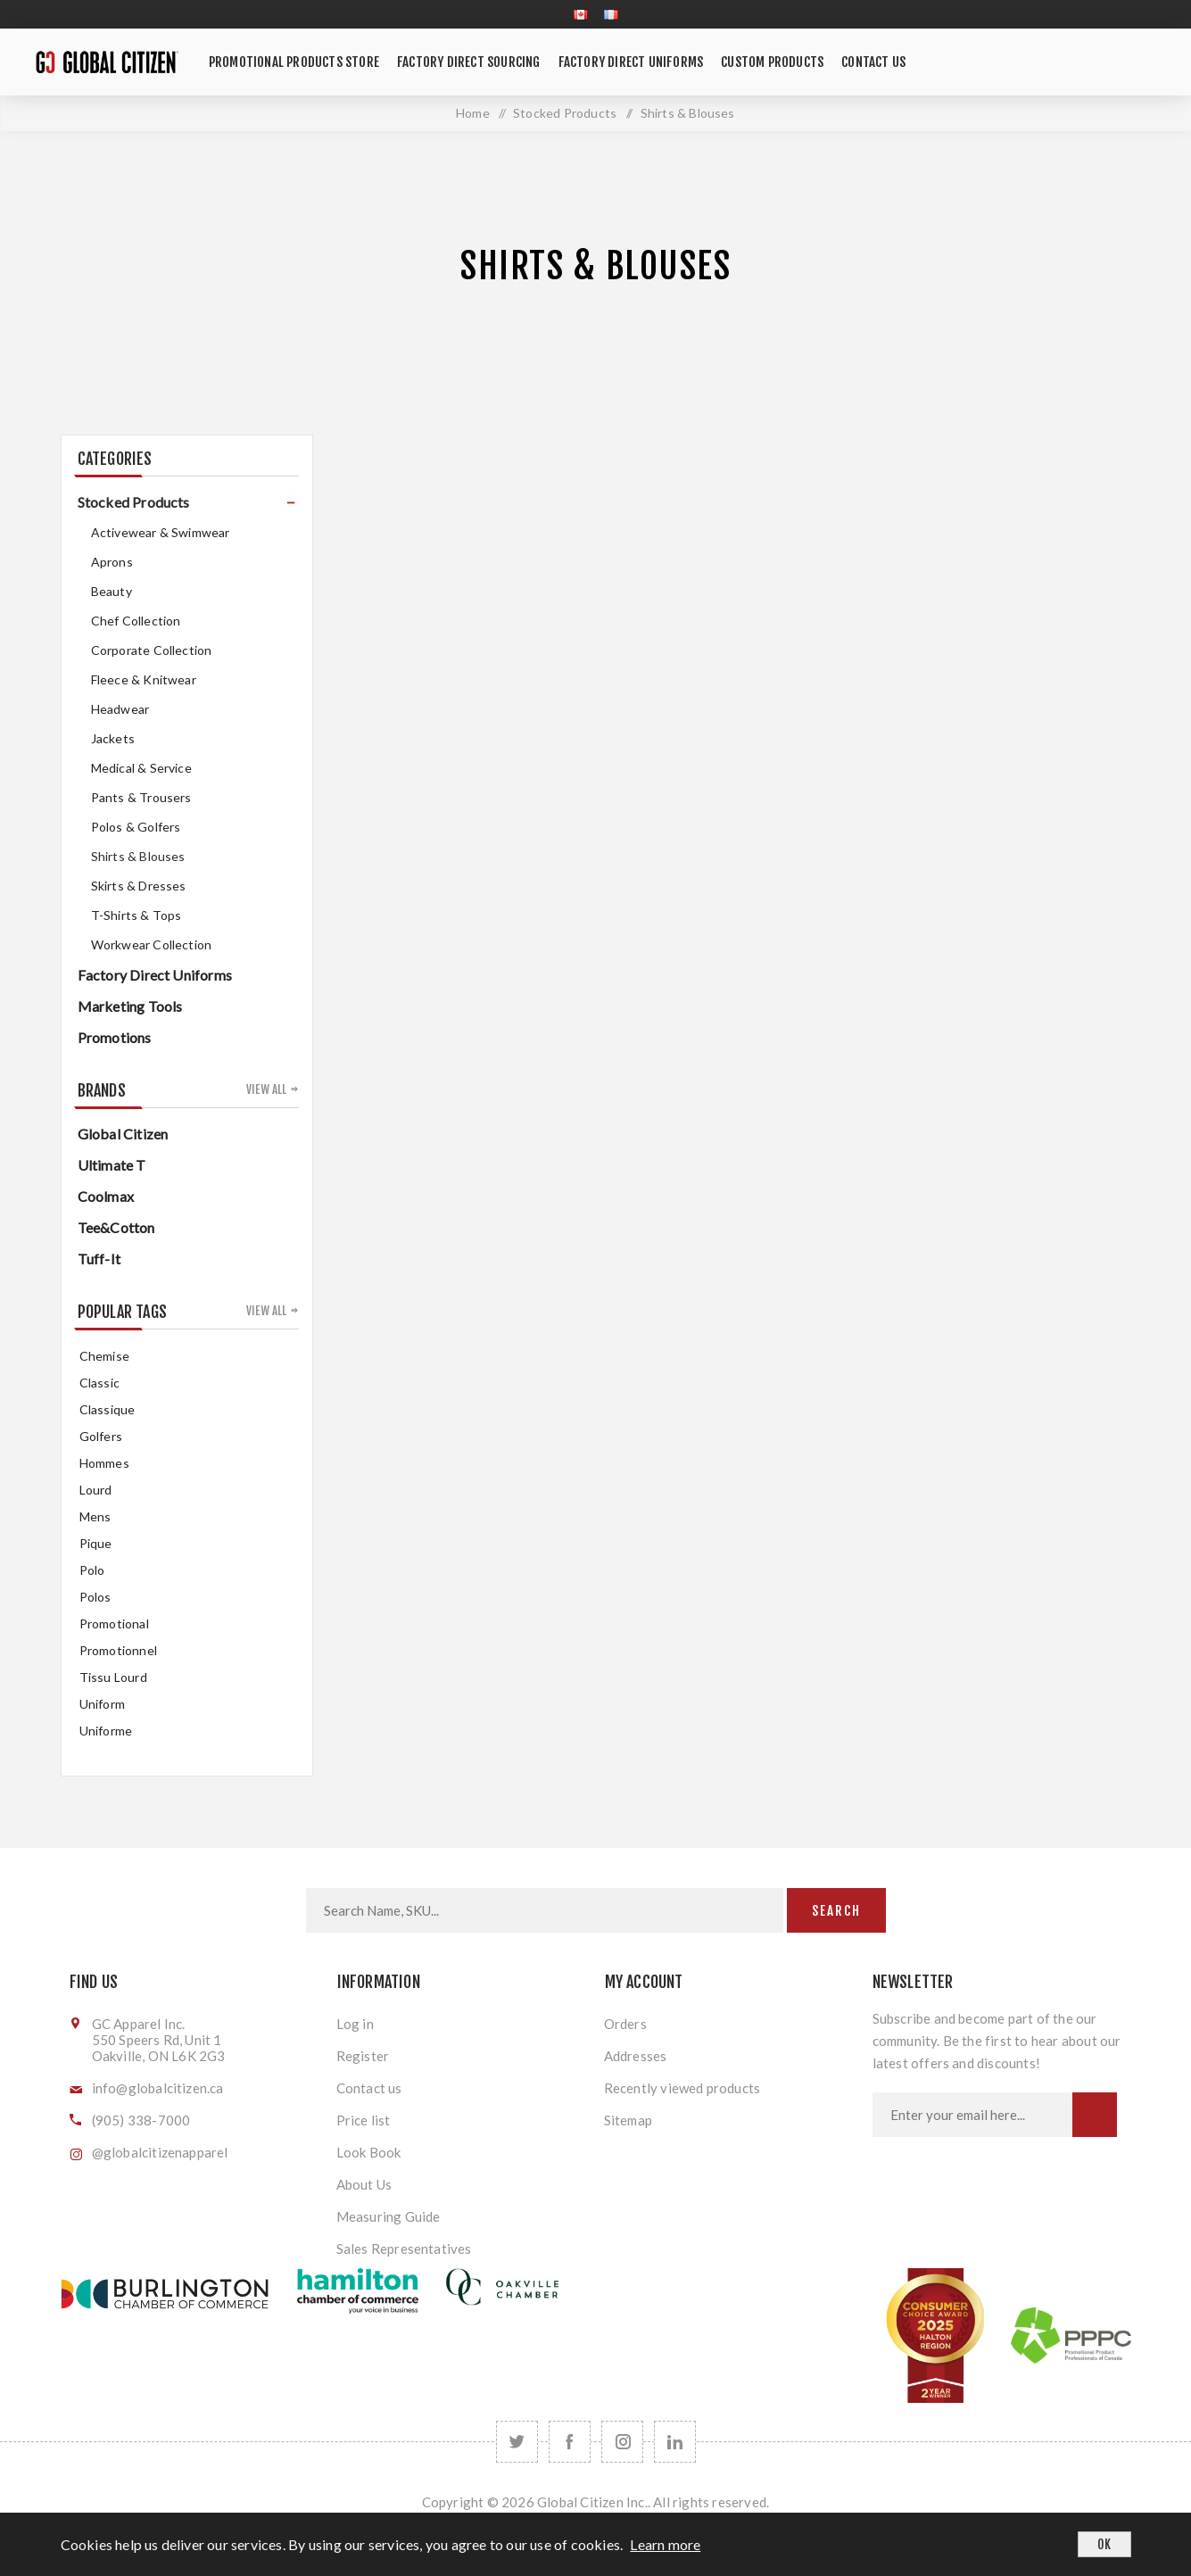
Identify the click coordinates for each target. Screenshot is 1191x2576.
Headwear (120, 708)
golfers (100, 1436)
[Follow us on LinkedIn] (675, 2442)
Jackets (113, 738)
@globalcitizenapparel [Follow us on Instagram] (160, 2152)
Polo (92, 1570)
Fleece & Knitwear (143, 679)
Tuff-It (99, 1258)
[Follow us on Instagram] (622, 2442)
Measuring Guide (388, 2216)
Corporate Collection (151, 650)
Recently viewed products (682, 2088)
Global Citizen (123, 1133)
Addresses (635, 2056)
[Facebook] (570, 2442)
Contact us (369, 2088)
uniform (102, 1703)
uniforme (106, 1730)
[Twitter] (517, 2442)
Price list (363, 2120)
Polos (95, 1596)
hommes (104, 1462)
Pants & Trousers (141, 797)
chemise (104, 1355)
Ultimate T (112, 1164)
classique (107, 1409)
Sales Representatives (404, 2249)
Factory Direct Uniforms (155, 974)
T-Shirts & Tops (136, 915)
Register (363, 2056)
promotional (114, 1623)
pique (95, 1543)
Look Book (368, 2152)
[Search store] (544, 1910)
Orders (625, 2024)
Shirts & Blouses (138, 856)
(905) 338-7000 (141, 2120)
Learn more (665, 2544)
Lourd (95, 1489)
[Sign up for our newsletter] (972, 2114)
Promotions (115, 1037)
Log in (355, 2024)
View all (266, 1089)
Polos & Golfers (136, 826)
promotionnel (118, 1650)
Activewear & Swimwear (160, 532)
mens (95, 1516)
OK (1104, 2544)
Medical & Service (141, 767)
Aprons (112, 561)
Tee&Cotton (116, 1227)
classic (99, 1382)
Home (473, 112)
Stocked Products (134, 501)
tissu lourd (113, 1677)
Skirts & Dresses (138, 885)
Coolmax (106, 1196)
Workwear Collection (151, 944)
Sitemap (628, 2120)
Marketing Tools (130, 1006)
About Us (364, 2184)
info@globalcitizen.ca (158, 2088)
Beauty (111, 591)
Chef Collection (136, 620)
